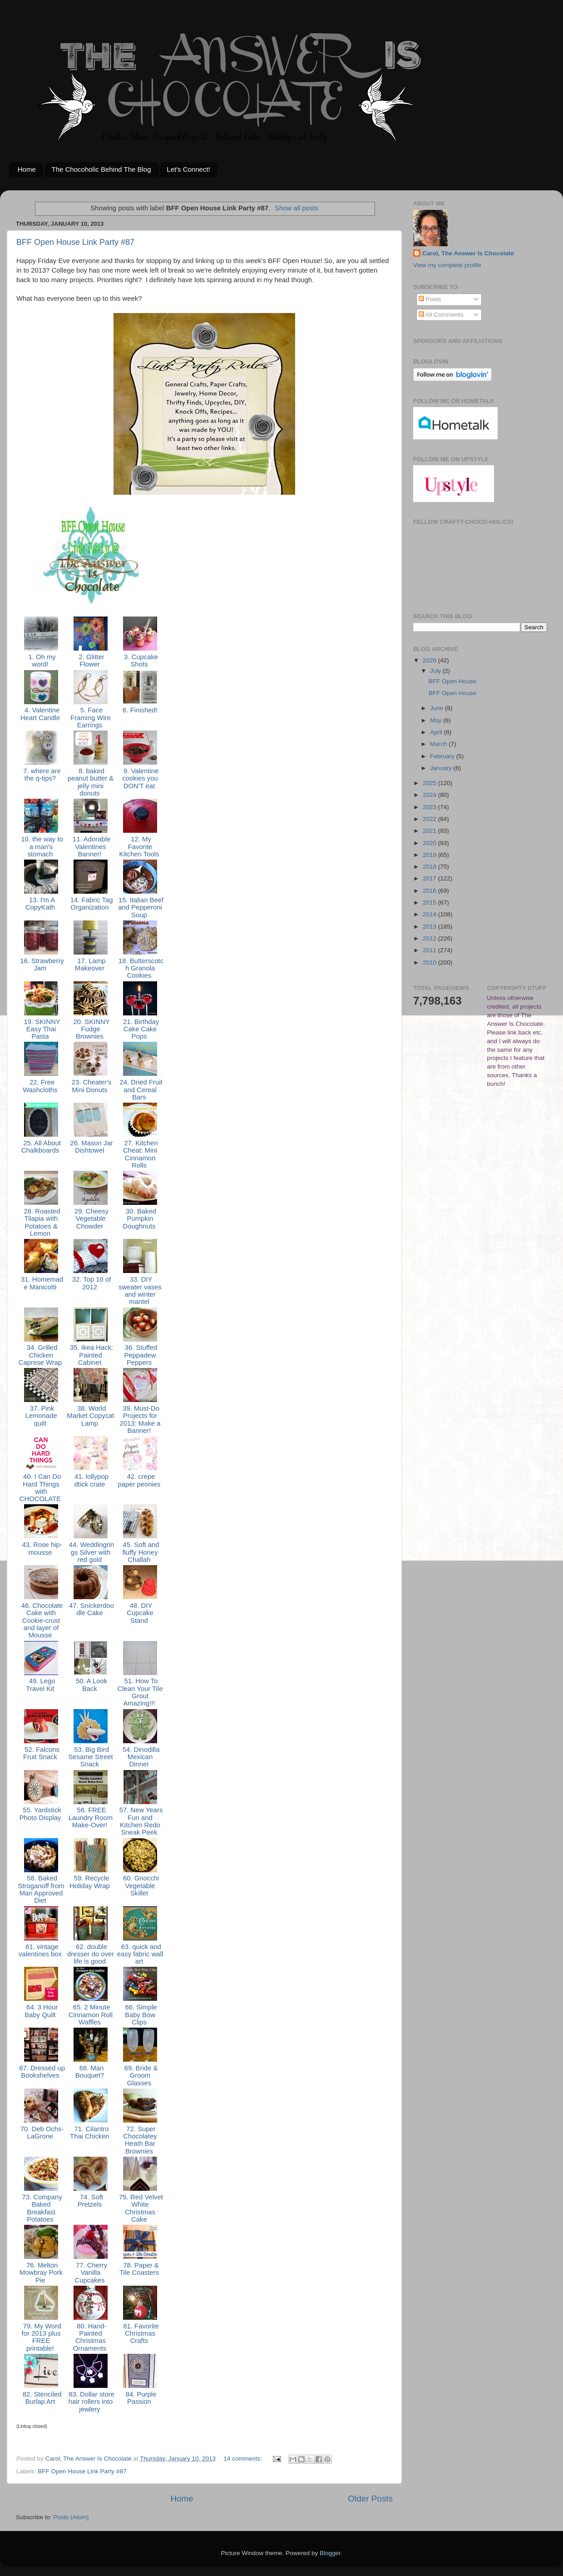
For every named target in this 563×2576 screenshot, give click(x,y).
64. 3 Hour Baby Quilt (41, 2011)
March (439, 744)
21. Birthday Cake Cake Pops (140, 1029)
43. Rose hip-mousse (41, 1548)
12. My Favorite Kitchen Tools (140, 846)
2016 (430, 890)
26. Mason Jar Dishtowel (90, 1146)
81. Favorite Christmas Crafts (140, 2333)
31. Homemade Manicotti (41, 1283)
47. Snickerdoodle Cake (90, 1609)
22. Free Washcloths (41, 1086)
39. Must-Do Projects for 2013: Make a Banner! (140, 1419)
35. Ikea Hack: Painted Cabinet (90, 1355)
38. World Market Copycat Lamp (90, 1416)
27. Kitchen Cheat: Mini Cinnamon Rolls (140, 1154)
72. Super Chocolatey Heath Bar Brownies (140, 2140)
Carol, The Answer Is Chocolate (468, 253)
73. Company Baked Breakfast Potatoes (41, 2208)
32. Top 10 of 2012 (90, 1283)
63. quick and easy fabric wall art (140, 1954)
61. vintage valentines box (41, 1950)
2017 (430, 878)
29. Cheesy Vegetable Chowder (91, 1219)
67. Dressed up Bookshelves (41, 2071)
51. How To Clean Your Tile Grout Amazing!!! (140, 1692)
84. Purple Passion (140, 2398)
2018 (430, 866)
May (436, 720)
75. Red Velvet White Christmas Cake (140, 2208)
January (442, 768)
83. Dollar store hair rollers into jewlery (90, 2402)
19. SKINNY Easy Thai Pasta (41, 1029)
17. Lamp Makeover (90, 964)
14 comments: (243, 2458)
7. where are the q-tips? (41, 774)
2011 (430, 950)
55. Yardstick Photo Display (41, 1813)
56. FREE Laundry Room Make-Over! (91, 1817)
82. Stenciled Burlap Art (41, 2398)
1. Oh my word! (40, 660)
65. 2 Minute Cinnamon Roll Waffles (91, 2015)
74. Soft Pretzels (91, 2200)
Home (27, 169)
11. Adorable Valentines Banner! (90, 846)
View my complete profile (447, 265)
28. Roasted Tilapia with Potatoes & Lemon (41, 1222)
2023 (430, 807)
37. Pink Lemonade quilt (41, 1416)
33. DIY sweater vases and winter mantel (140, 1290)
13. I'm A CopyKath (41, 903)
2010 (430, 962)
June (437, 708)
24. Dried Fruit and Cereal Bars (140, 1090)
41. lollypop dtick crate (91, 1480)
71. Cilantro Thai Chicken (90, 2132)
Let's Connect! (188, 169)
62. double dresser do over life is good (90, 1954)
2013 (430, 926)
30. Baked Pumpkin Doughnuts (140, 1219)
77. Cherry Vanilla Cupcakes (90, 2273)
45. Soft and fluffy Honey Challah (140, 1552)
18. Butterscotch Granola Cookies (140, 968)
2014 (430, 914)
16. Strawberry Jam (41, 964)
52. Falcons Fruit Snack (41, 1753)
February (443, 756)
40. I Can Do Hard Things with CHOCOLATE (41, 1487)
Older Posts (370, 2498)
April (437, 732)
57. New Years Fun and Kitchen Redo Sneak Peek (140, 1821)
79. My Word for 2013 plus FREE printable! (41, 2337)
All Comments (441, 314)
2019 (430, 854)
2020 (430, 843)
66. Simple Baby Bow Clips (140, 2015)
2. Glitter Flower (90, 660)
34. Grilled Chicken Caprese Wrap (41, 1355)
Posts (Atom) (71, 2517)
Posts (430, 299)
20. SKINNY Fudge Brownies (90, 1029)
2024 (430, 794)
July (436, 670)
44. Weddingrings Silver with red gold (90, 1552)
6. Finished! (140, 710)
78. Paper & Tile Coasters (140, 2269)
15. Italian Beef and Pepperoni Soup (140, 907)
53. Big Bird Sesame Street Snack (90, 1757)
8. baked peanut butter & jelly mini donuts (91, 782)
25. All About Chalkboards (41, 1146)
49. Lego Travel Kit (41, 1684)
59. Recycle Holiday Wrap (90, 1882)
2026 (430, 660)
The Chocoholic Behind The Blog (101, 169)
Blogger (330, 2553)
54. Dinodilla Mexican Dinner (140, 1757)
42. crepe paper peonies (140, 1480)
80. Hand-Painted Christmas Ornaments (91, 2337)
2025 (430, 783)
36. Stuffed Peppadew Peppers (140, 1355)
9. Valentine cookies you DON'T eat (140, 778)
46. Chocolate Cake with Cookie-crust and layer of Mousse (41, 1620)
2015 (430, 902)
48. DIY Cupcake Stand (140, 1613)
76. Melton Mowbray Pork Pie (41, 2273)
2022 (430, 819)
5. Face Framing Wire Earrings (90, 717)
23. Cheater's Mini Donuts (91, 1086)
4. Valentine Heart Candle (41, 713)
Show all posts (296, 208)
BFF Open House (452, 681)
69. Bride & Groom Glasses (140, 2075)
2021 (430, 830)
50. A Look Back (90, 1684)
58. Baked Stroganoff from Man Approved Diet (41, 1889)
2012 (430, 938)
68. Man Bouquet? (90, 2071)
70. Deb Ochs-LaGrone (41, 2132)
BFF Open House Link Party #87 (75, 242)
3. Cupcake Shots (140, 660)
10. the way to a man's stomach (41, 846)
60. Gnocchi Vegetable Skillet (140, 1886)
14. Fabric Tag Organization (91, 903)
